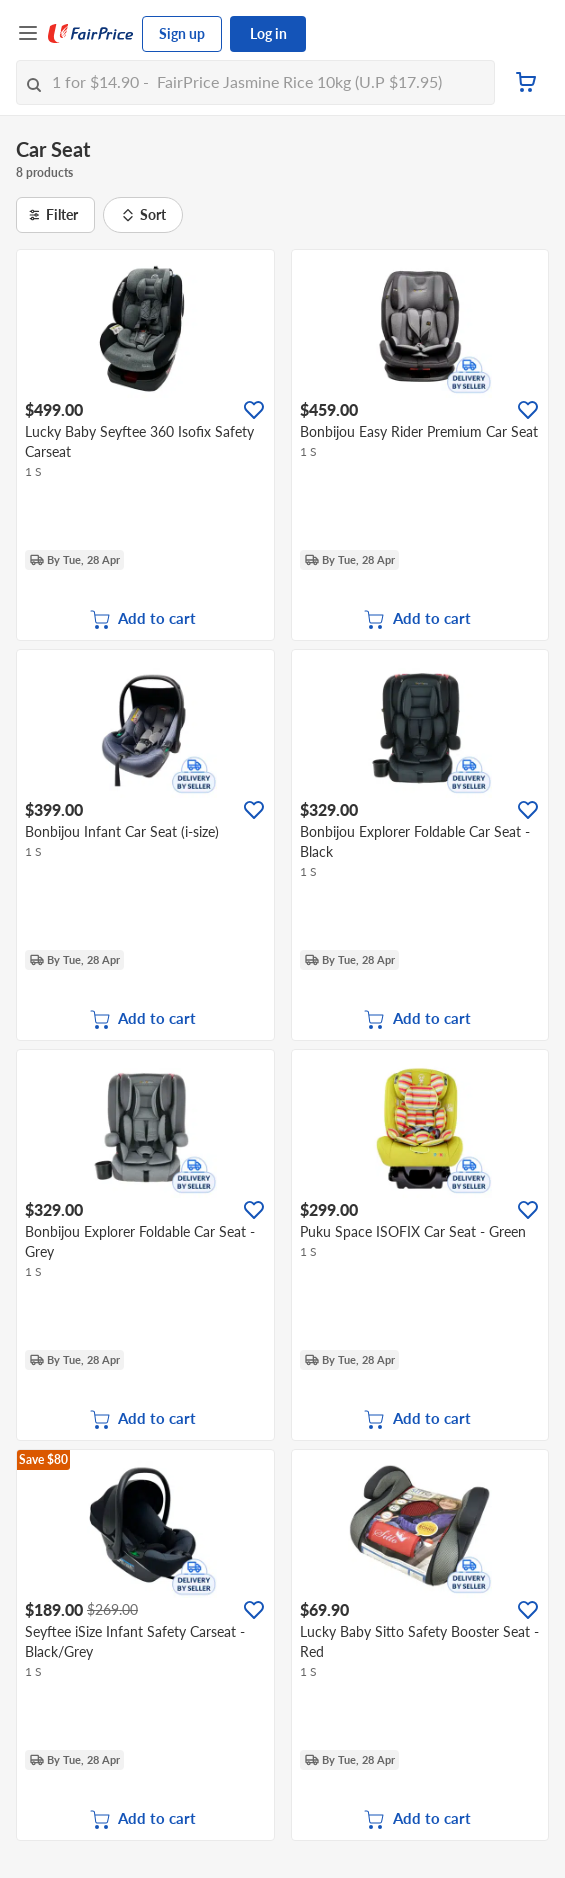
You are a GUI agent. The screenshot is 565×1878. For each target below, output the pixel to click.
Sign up (182, 33)
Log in (268, 33)
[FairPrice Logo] (91, 34)
